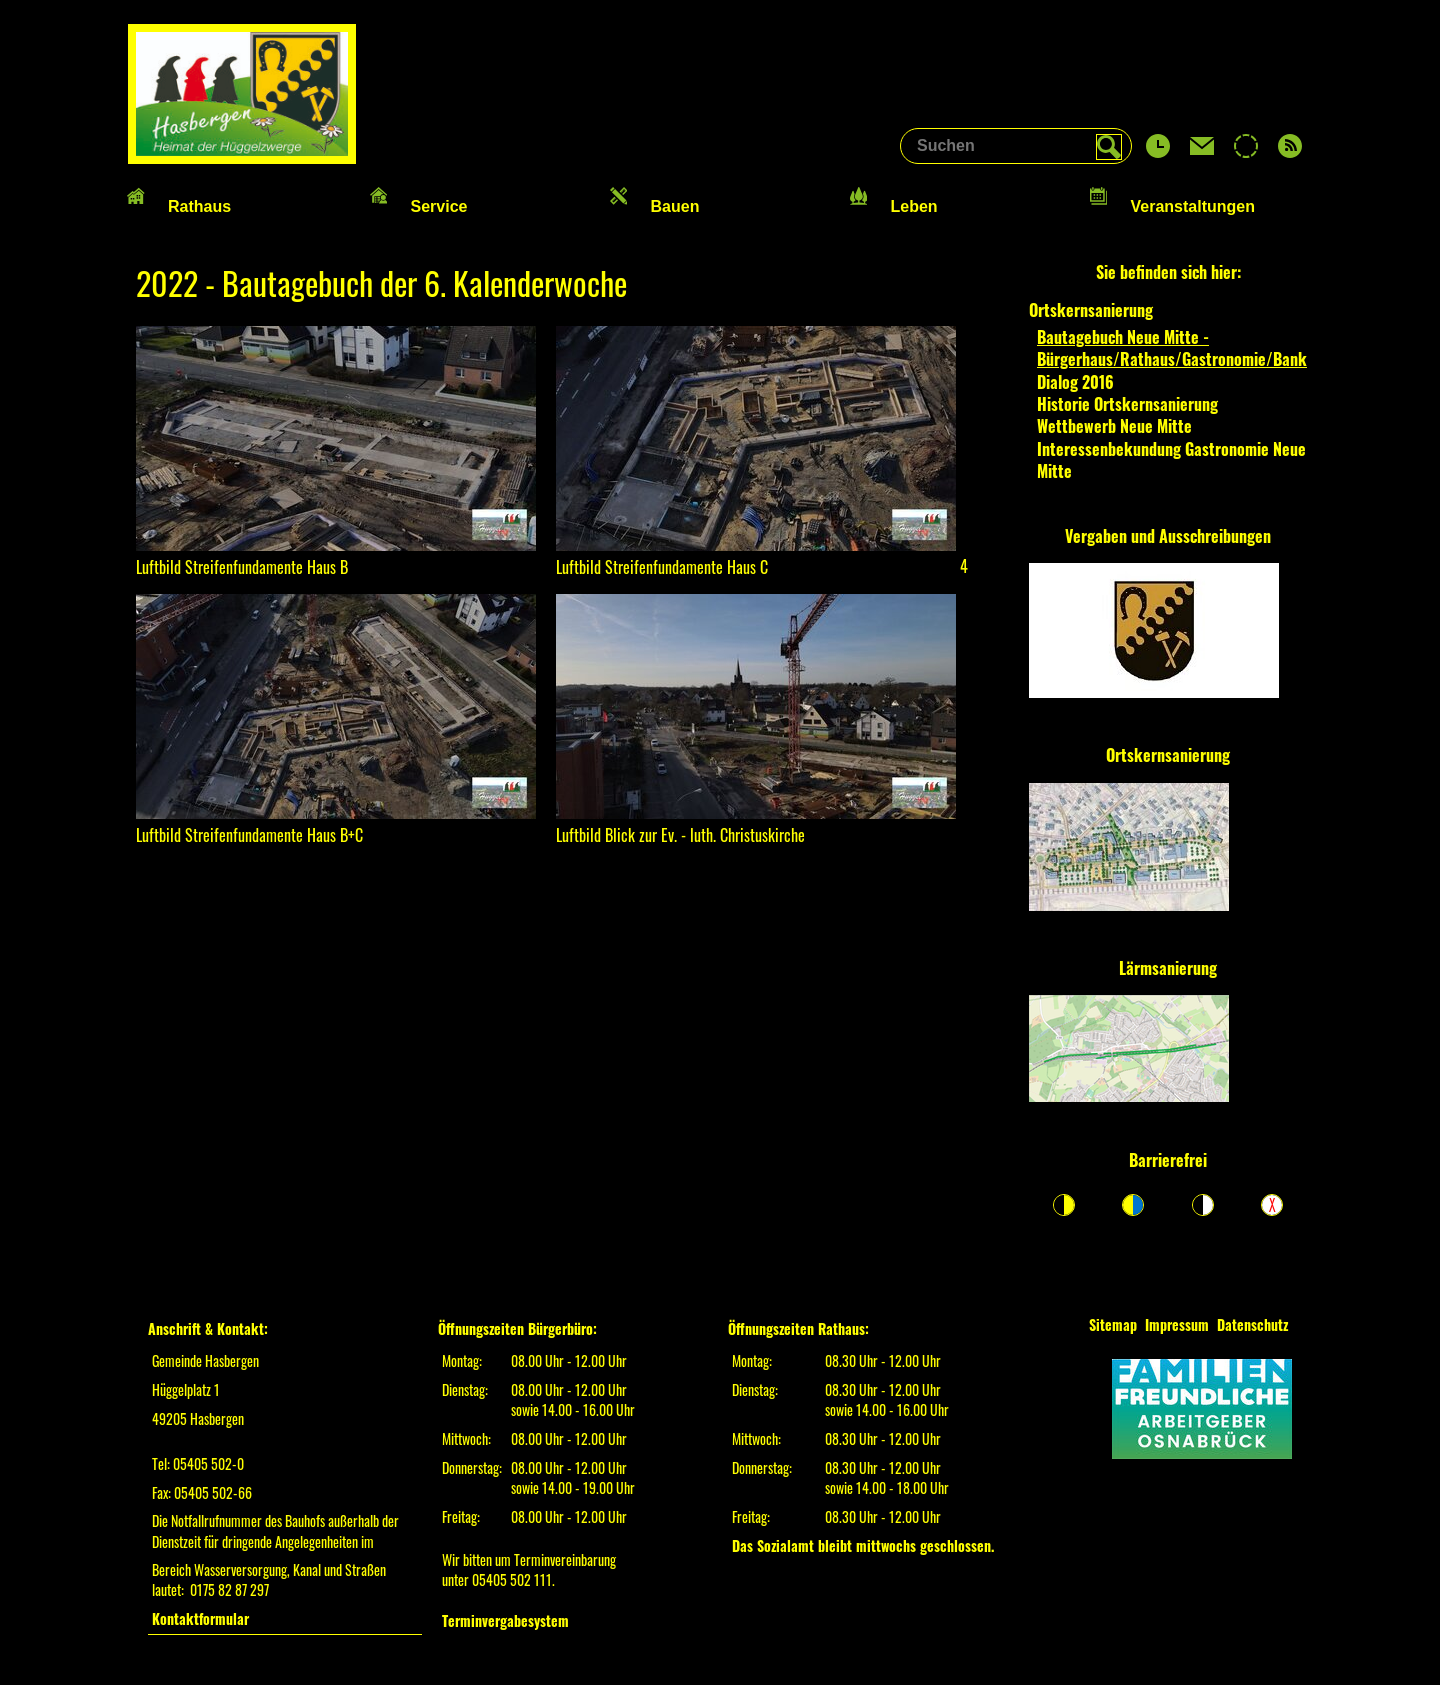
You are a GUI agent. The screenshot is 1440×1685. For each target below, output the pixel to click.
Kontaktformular (200, 1618)
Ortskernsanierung (1168, 755)
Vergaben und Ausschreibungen (1168, 536)
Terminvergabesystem (505, 1620)
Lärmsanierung (1168, 968)
